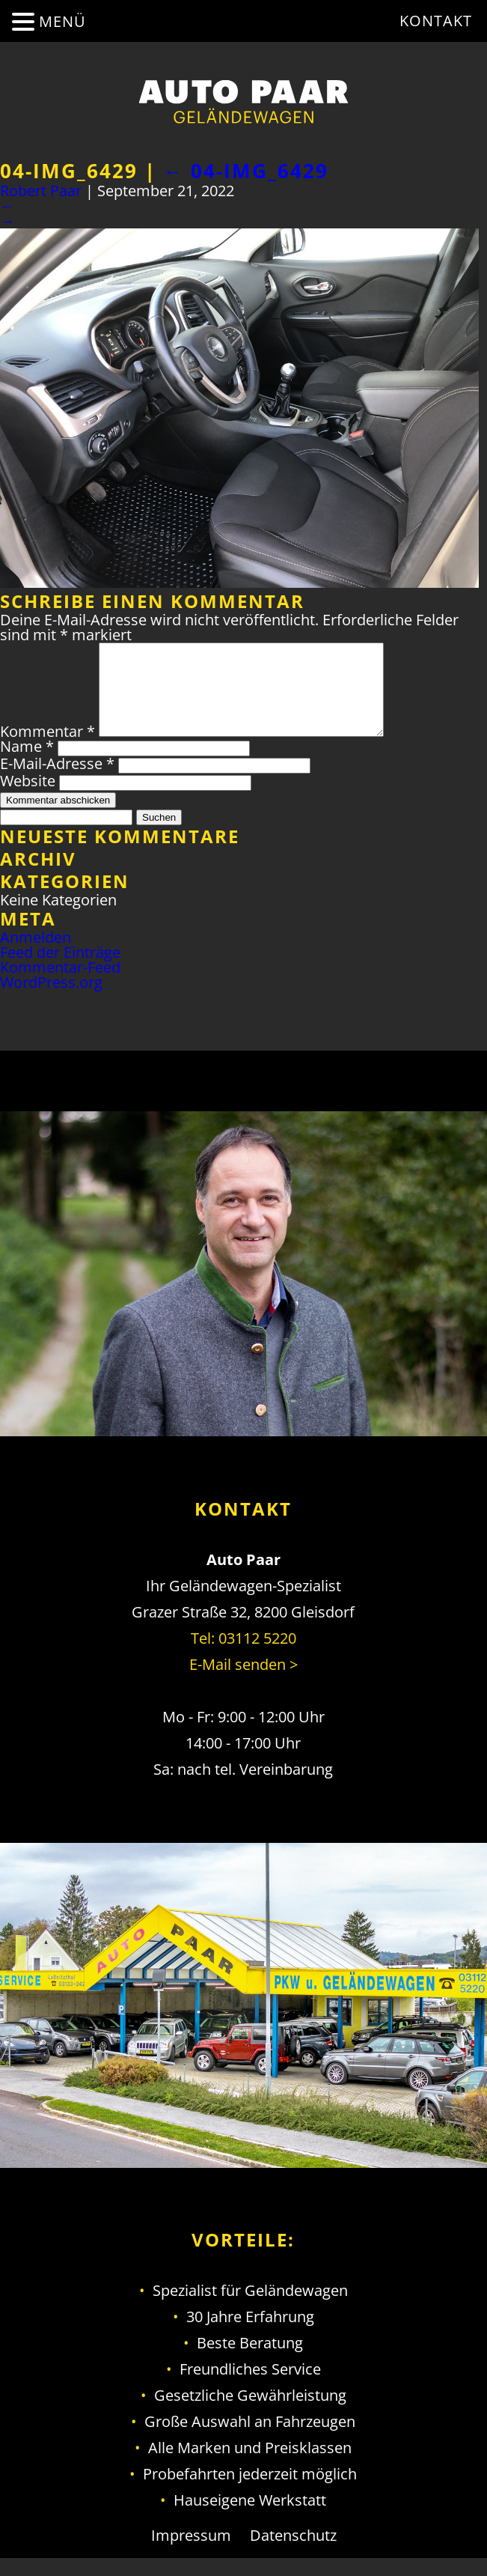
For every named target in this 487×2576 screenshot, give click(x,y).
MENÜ (62, 21)
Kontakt (435, 20)
